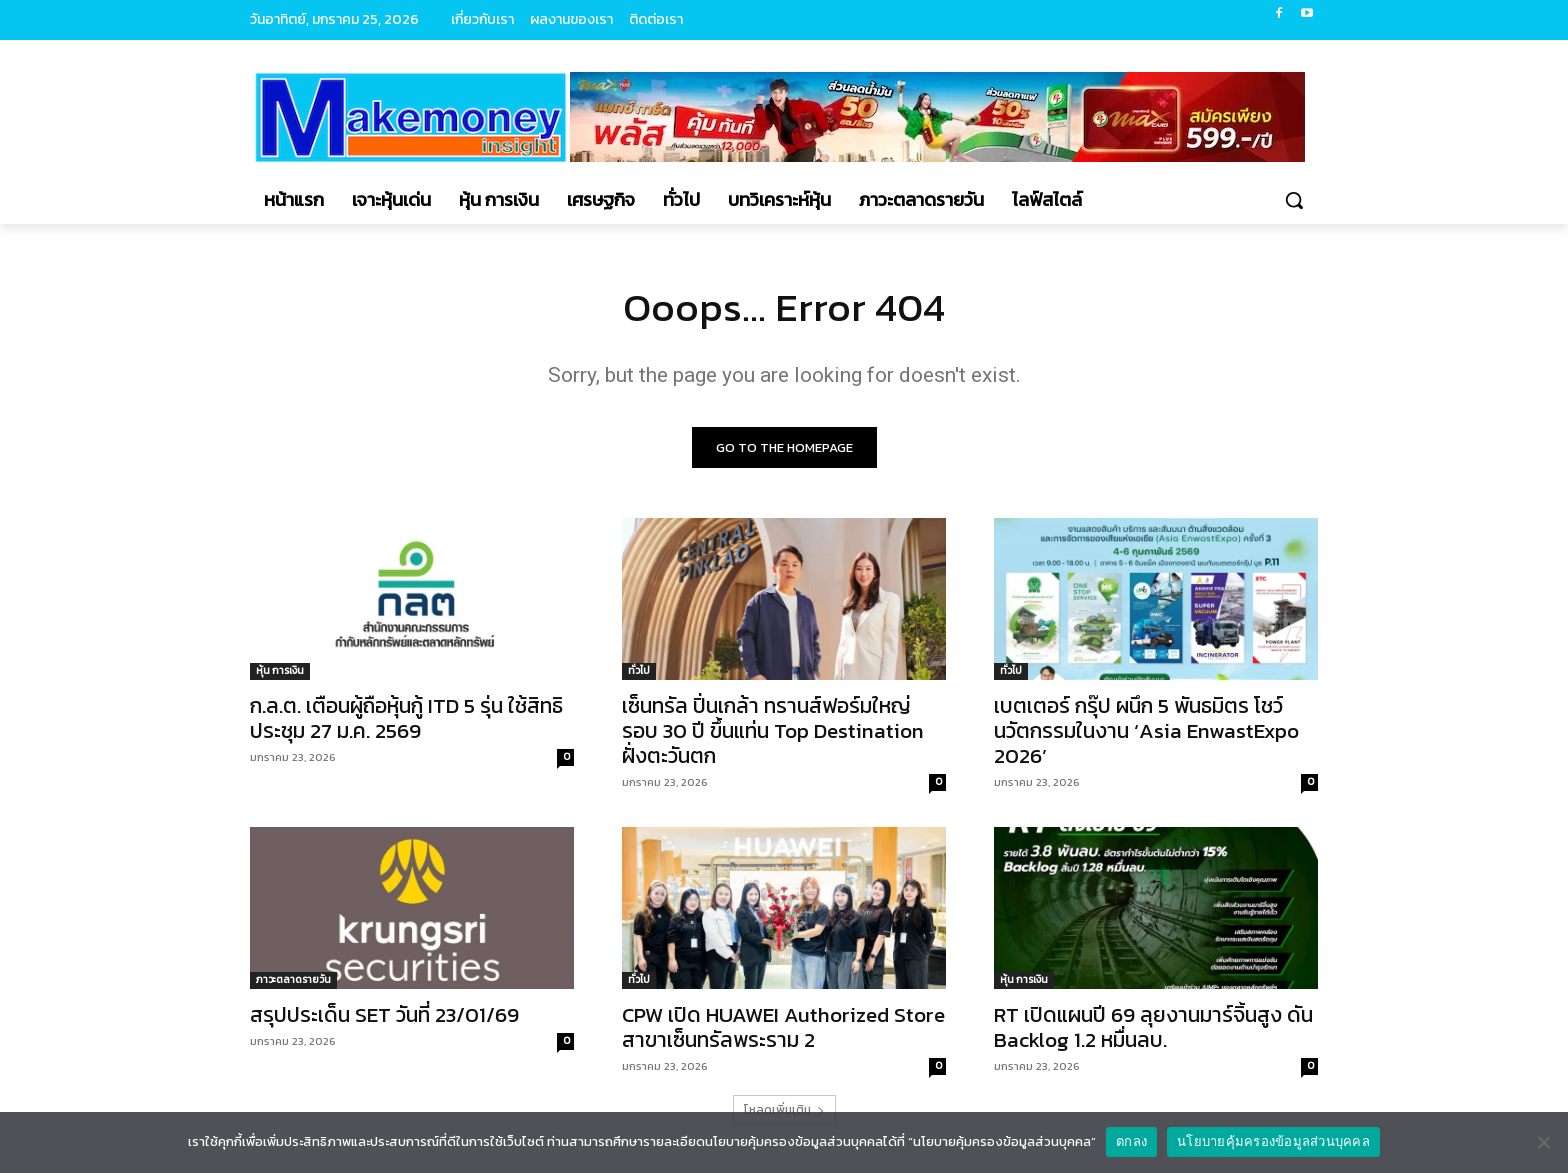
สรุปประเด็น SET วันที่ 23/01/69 (384, 1014)
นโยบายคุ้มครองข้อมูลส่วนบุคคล (1273, 1141)
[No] (1543, 1142)
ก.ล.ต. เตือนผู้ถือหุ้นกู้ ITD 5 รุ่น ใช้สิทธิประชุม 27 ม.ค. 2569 (406, 718)
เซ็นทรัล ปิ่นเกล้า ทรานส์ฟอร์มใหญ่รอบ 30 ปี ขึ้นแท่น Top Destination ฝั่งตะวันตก (773, 730)
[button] (1294, 200)
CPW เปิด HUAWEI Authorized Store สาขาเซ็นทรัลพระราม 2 (783, 1027)
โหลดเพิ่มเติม (784, 1110)
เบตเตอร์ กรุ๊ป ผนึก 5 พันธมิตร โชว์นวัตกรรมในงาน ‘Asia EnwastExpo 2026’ (1146, 730)
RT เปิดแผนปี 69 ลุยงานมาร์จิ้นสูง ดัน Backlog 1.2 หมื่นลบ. (1153, 1027)
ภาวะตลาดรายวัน (293, 979)
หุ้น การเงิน (280, 670)
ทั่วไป (639, 670)
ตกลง (1131, 1141)
